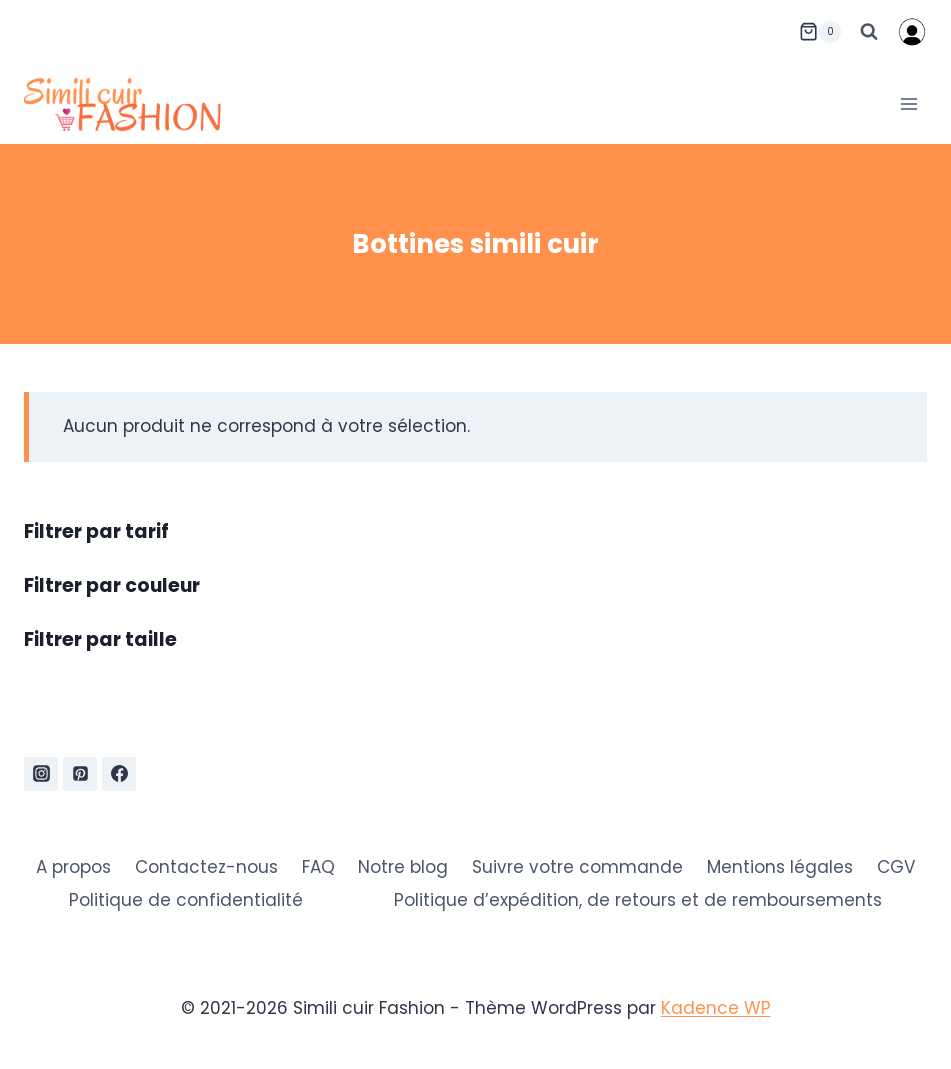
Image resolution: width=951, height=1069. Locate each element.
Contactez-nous (206, 867)
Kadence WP (716, 1008)
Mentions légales (780, 867)
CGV (896, 867)
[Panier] (820, 32)
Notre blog (403, 867)
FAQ (318, 867)
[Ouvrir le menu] (908, 103)
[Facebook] (119, 774)
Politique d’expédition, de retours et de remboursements (638, 900)
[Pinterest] (80, 774)
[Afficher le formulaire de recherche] (869, 32)
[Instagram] (41, 774)
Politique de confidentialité (186, 900)
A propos (73, 867)
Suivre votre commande (577, 867)
